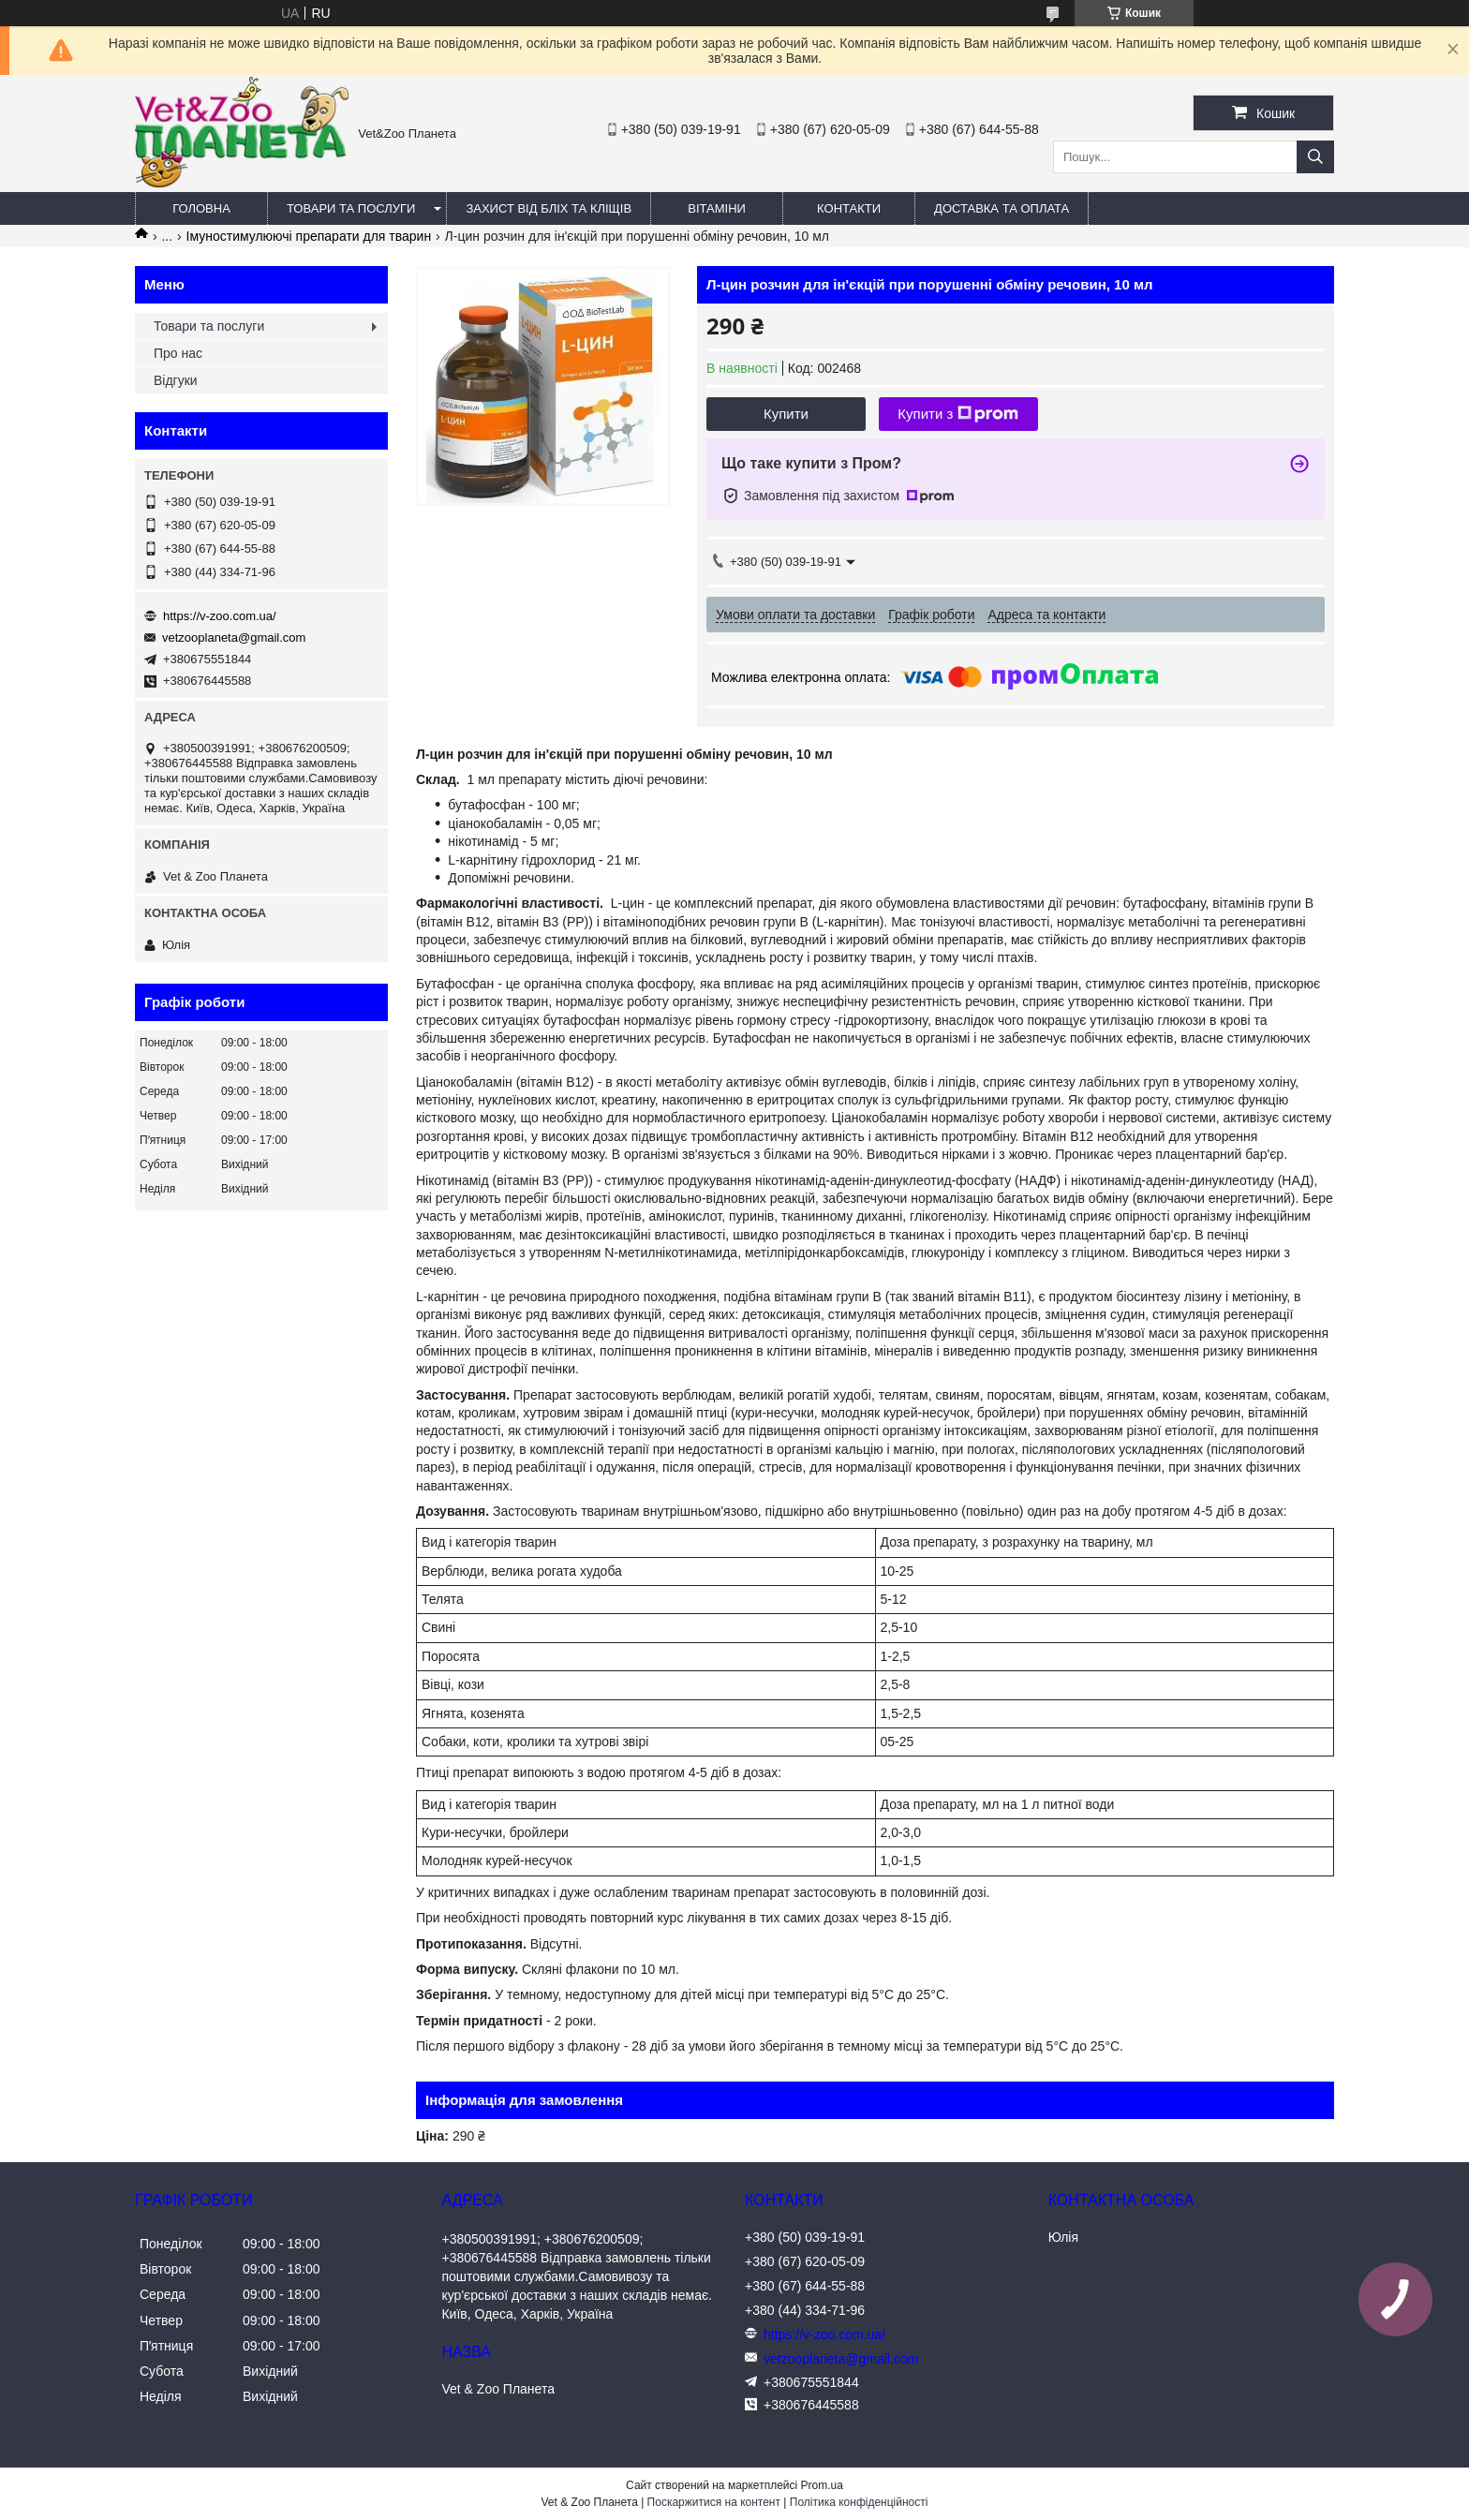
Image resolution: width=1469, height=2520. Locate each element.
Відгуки (176, 380)
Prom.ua (822, 2485)
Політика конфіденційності (859, 2502)
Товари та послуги (351, 208)
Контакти (849, 208)
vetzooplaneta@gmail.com (233, 637)
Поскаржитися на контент (713, 2502)
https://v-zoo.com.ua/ (219, 616)
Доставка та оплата (1001, 208)
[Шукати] (1315, 157)
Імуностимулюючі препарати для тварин (309, 236)
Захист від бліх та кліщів (548, 208)
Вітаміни (717, 208)
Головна (201, 208)
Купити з (958, 414)
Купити (786, 414)
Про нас (178, 353)
